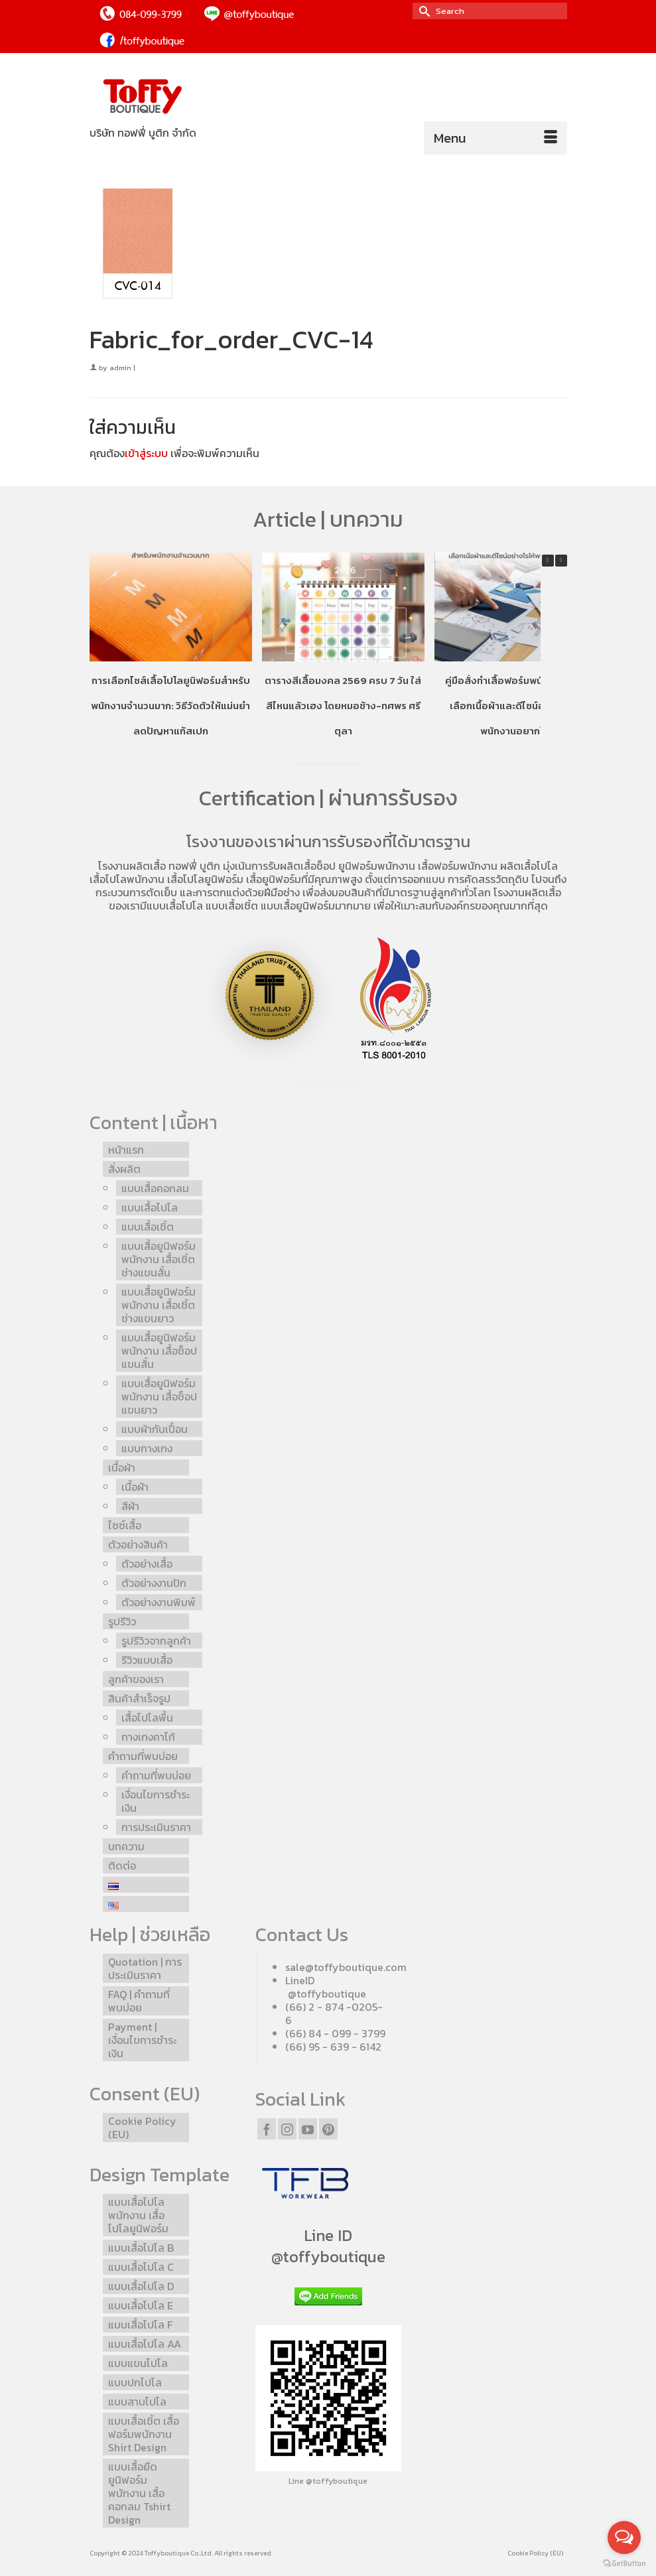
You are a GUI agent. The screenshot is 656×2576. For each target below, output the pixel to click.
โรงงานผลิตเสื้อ (132, 866)
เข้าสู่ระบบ (146, 453)
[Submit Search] (422, 11)
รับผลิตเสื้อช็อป (302, 866)
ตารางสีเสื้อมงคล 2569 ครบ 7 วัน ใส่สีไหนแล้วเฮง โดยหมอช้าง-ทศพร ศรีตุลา (343, 705)
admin (120, 367)
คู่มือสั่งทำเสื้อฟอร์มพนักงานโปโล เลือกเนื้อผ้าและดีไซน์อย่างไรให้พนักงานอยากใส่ (515, 705)
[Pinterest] (328, 2128)
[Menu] (495, 138)
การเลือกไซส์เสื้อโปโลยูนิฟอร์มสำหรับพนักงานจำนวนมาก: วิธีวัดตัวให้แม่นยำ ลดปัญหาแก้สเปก (170, 705)
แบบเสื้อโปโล (175, 906)
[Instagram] (287, 2128)
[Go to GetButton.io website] (624, 2563)
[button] (561, 561)
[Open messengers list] (624, 2537)
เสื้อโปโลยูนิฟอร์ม (205, 879)
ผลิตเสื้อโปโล (529, 866)
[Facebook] (266, 2128)
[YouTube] (307, 2128)
